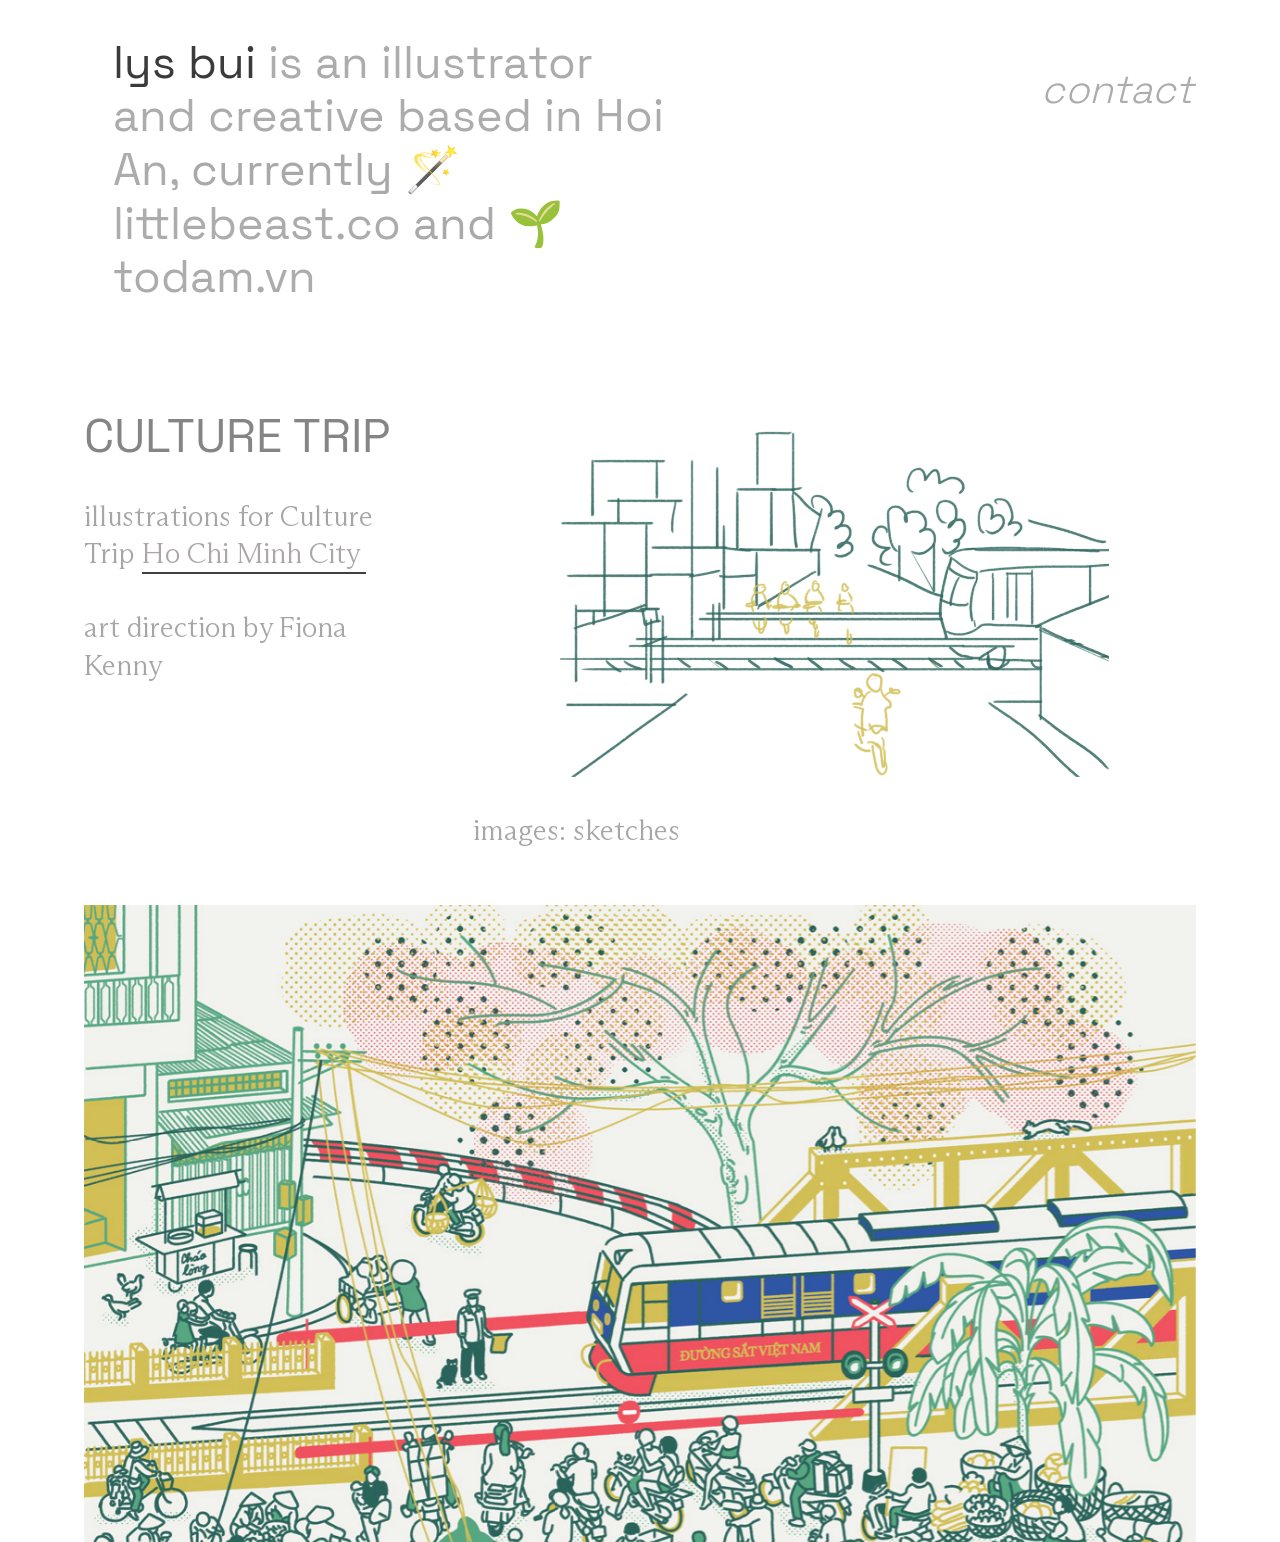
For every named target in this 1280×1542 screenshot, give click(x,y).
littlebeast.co (257, 223)
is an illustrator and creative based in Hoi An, (388, 116)
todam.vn (214, 276)
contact (1117, 89)
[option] (834, 594)
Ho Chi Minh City (254, 555)
